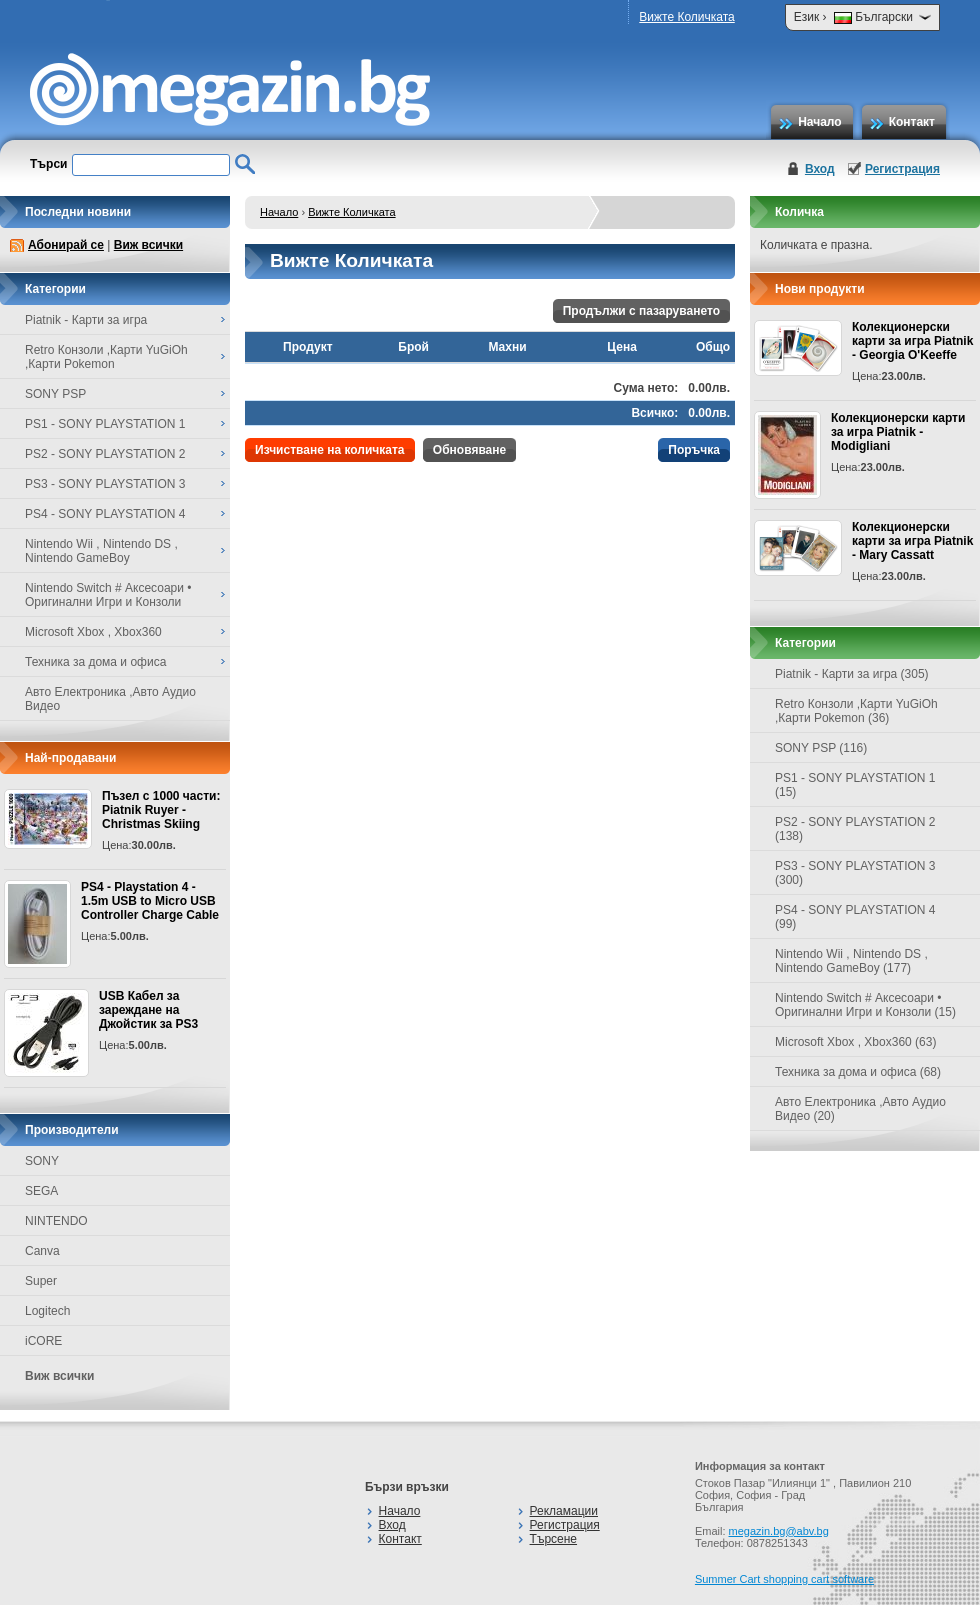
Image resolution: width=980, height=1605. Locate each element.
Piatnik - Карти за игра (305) (852, 674)
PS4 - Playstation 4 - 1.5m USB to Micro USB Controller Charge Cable (150, 901)
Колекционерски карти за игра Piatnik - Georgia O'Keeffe (912, 341)
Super (41, 1281)
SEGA (41, 1191)
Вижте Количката (686, 17)
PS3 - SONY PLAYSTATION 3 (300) (855, 873)
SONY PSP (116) (821, 748)
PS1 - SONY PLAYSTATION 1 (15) (855, 785)
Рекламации (564, 1511)
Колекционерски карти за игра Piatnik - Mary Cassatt (912, 541)
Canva (42, 1251)
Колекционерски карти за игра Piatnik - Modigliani (898, 432)
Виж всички (148, 245)
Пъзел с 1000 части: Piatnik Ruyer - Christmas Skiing (161, 810)
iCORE (43, 1341)
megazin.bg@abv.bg (779, 1531)
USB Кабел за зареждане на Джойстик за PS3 (148, 1010)
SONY (42, 1161)
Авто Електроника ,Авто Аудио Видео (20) (860, 1109)
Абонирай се (66, 245)
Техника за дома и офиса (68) (858, 1072)
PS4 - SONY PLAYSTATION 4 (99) (855, 917)
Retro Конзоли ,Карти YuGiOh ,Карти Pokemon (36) (856, 711)
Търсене (553, 1539)
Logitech (47, 1311)
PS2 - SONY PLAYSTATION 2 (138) (855, 829)
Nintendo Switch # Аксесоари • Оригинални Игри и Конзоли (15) (865, 1005)
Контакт (912, 122)
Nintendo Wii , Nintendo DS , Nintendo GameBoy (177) (851, 961)
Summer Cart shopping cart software (784, 1579)
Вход (820, 169)
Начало (819, 122)
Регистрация (902, 169)
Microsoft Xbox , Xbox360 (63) (855, 1042)
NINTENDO (56, 1221)
